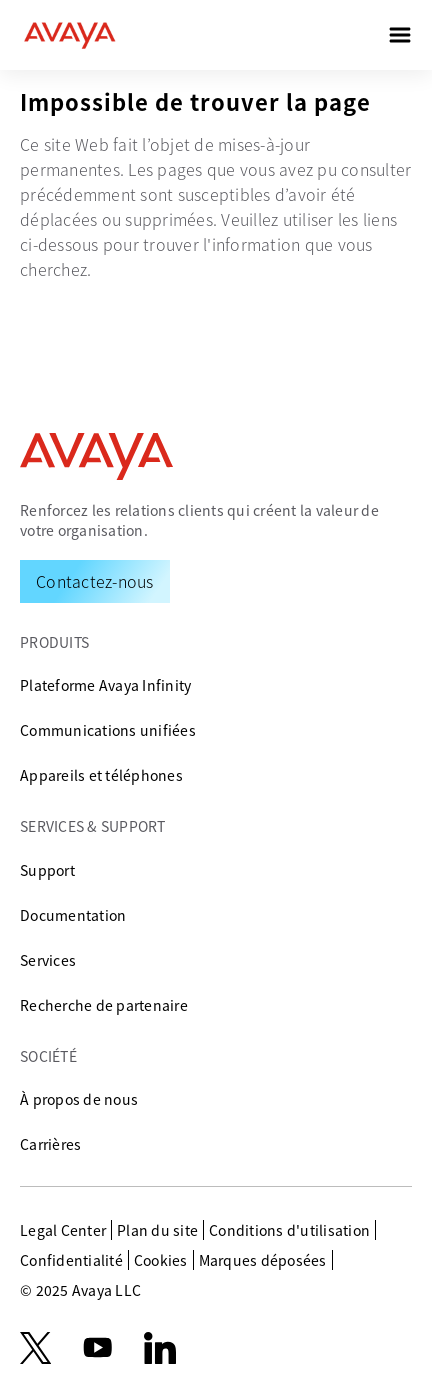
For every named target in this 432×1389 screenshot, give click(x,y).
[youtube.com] (98, 1348)
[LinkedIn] (160, 1348)
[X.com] (35, 1348)
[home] (70, 35)
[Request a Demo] (95, 581)
